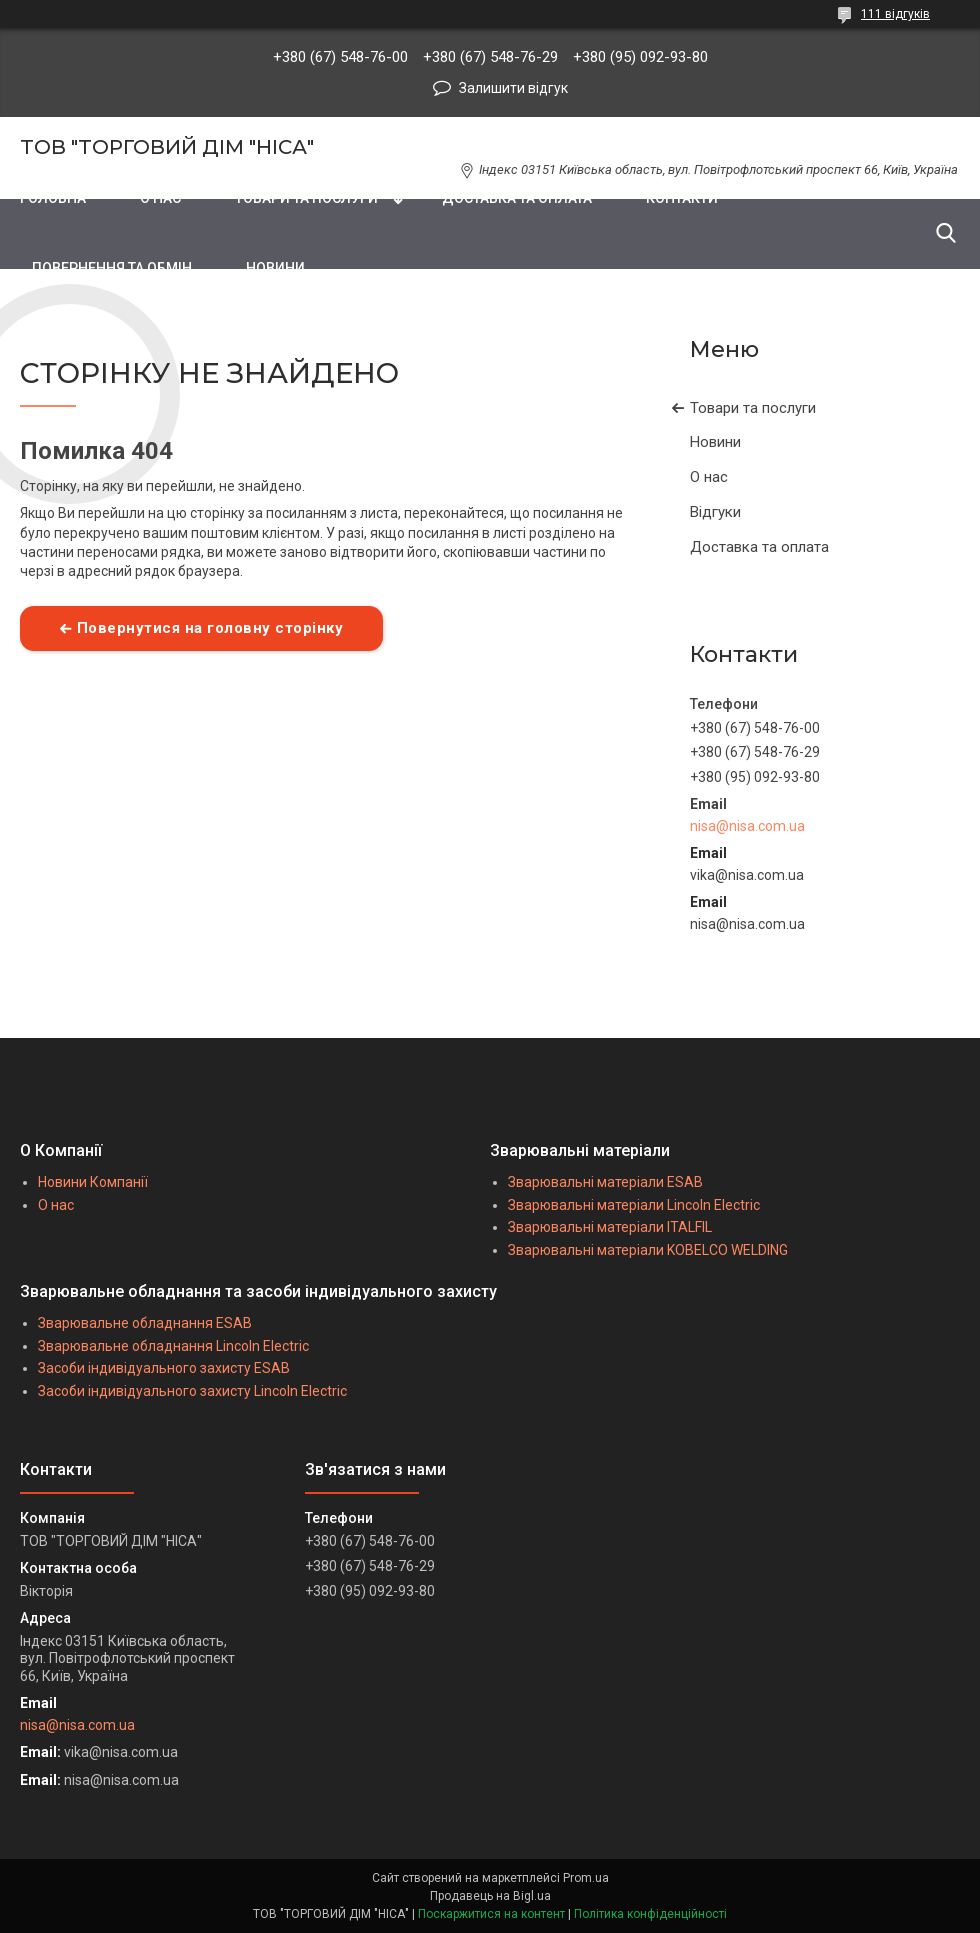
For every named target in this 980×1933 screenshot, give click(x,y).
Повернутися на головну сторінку (210, 628)
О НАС (160, 198)
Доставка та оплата (759, 547)
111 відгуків (895, 14)
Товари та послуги (753, 408)
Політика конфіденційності (650, 1914)
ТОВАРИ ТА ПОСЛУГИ (306, 198)
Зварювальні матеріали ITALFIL (610, 1227)
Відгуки (715, 512)
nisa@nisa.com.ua (747, 826)
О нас (709, 477)
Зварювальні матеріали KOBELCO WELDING (648, 1250)
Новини (715, 442)
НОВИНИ (275, 268)
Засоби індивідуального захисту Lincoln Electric (192, 1391)
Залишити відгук (513, 88)
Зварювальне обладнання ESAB (145, 1323)
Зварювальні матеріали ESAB (605, 1182)
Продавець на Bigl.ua (490, 1896)
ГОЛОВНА (53, 198)
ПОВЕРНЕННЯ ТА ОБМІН (112, 268)
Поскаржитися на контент (491, 1914)
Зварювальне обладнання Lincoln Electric (173, 1346)
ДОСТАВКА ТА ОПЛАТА (517, 198)
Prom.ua (586, 1878)
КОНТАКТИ (682, 198)
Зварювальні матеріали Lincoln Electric (634, 1205)
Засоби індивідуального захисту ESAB (164, 1368)
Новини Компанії (93, 1182)
